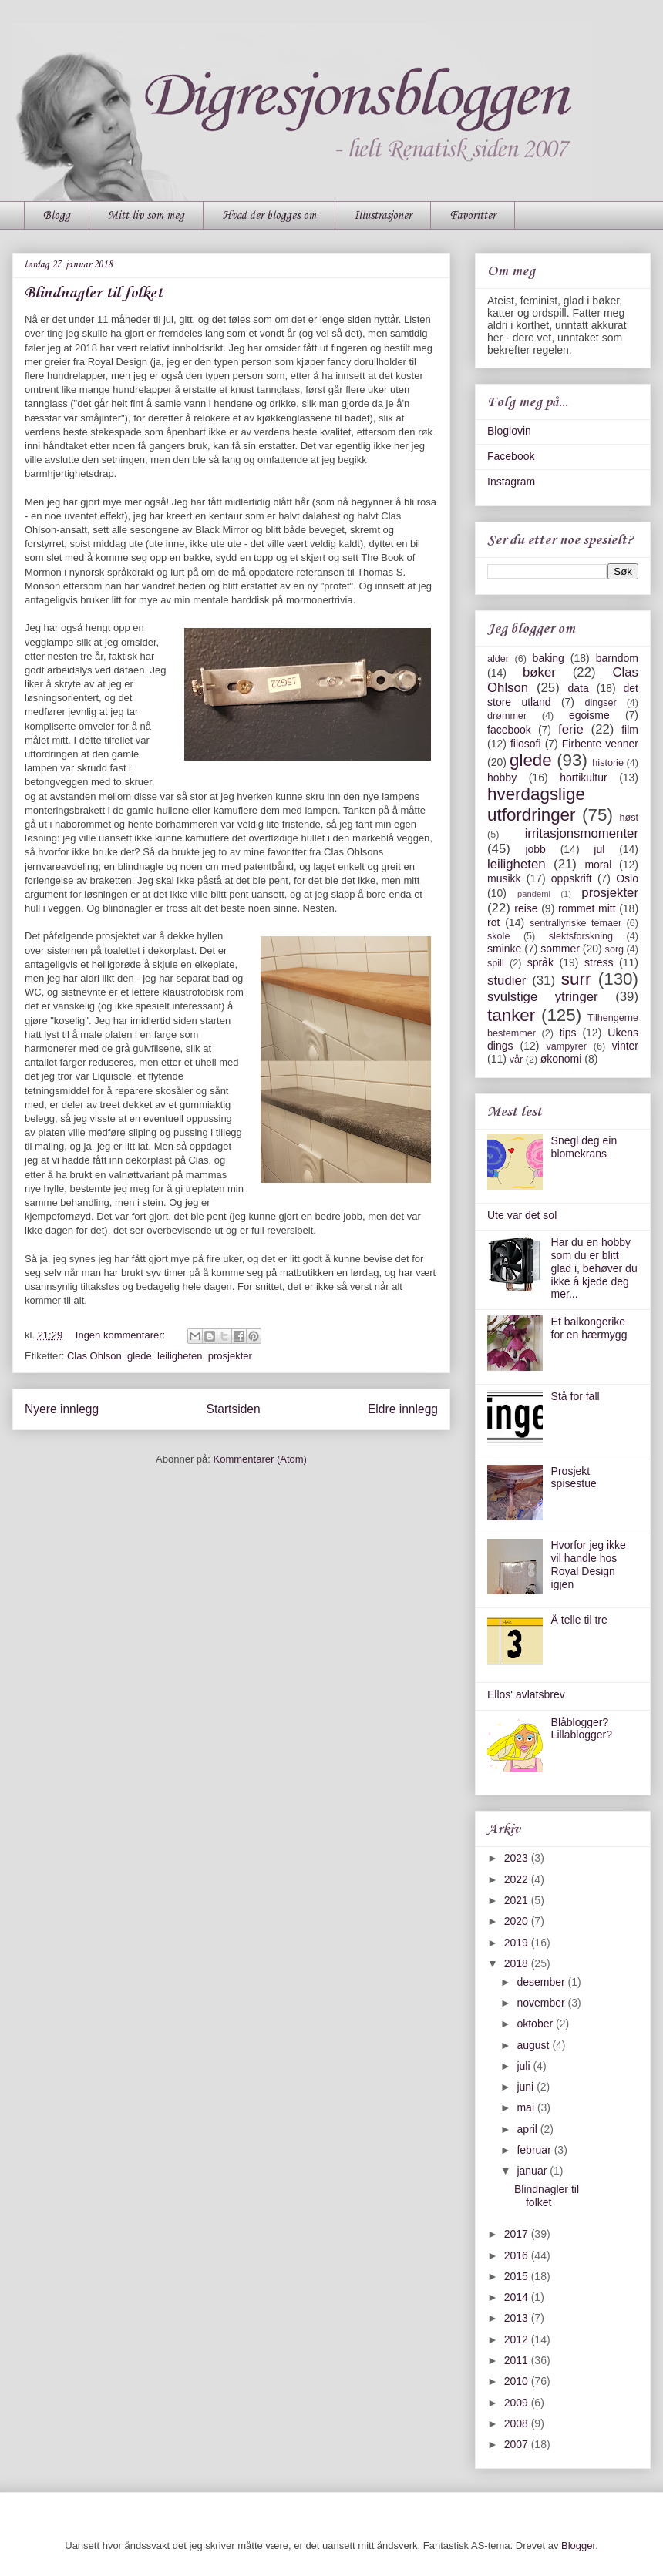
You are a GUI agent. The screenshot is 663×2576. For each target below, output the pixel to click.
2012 (517, 2339)
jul (599, 849)
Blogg (56, 216)
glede (139, 1356)
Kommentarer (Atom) (260, 1459)
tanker (511, 1015)
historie (608, 762)
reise (525, 908)
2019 (517, 1942)
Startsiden (233, 1409)
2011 (517, 2360)
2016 (517, 2255)
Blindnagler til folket (94, 293)
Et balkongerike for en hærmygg (589, 1328)
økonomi (561, 1059)
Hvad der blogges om (269, 216)
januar (533, 2171)
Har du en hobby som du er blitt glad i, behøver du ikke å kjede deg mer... (594, 1268)
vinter (625, 1045)
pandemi (533, 893)
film (629, 730)
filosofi (525, 743)
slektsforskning (581, 936)
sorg (614, 949)
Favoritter (472, 216)
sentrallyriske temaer (575, 923)
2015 (517, 2276)
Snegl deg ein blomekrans (584, 1147)
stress (598, 962)
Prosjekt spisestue (574, 1477)
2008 (517, 2423)
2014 (517, 2297)
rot (493, 922)
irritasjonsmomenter (581, 833)
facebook (509, 730)
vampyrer (567, 1046)
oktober (536, 2023)
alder (498, 658)
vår (516, 1059)
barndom (617, 658)
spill (495, 963)
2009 (517, 2402)
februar (535, 2150)
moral (597, 864)
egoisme (589, 715)
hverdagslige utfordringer (536, 804)
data (577, 688)
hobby (502, 777)
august (534, 2045)
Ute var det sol (522, 1215)
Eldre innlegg (403, 1409)
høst (629, 817)
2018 (517, 1963)
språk (540, 962)
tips (568, 1032)
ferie (571, 729)
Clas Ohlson (94, 1356)
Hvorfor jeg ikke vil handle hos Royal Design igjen (588, 1564)
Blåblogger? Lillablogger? (581, 1728)
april (528, 2129)
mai (527, 2107)
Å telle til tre (579, 1620)
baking (548, 658)
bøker (539, 672)
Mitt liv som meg (146, 216)
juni (527, 2087)
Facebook (510, 456)
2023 (517, 1858)
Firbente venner (600, 743)
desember (542, 1982)
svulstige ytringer (542, 996)
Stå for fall (575, 1396)
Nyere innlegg (62, 1409)
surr (576, 979)
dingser (600, 702)
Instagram (511, 481)
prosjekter (230, 1356)
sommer (560, 948)
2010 (517, 2381)
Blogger (578, 2545)
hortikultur (583, 777)
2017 (517, 2234)
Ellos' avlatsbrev (526, 1694)
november (542, 2003)
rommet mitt (587, 908)
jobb (535, 849)
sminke (504, 948)
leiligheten (180, 1356)
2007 (517, 2444)
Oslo (627, 878)
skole (498, 936)
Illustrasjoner (383, 216)
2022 (517, 1879)
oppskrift (571, 878)
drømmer (507, 715)
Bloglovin (509, 431)
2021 (517, 1900)
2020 (517, 1921)
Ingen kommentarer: (122, 1335)
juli (525, 2066)
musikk (504, 878)
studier (506, 980)
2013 (517, 2318)
